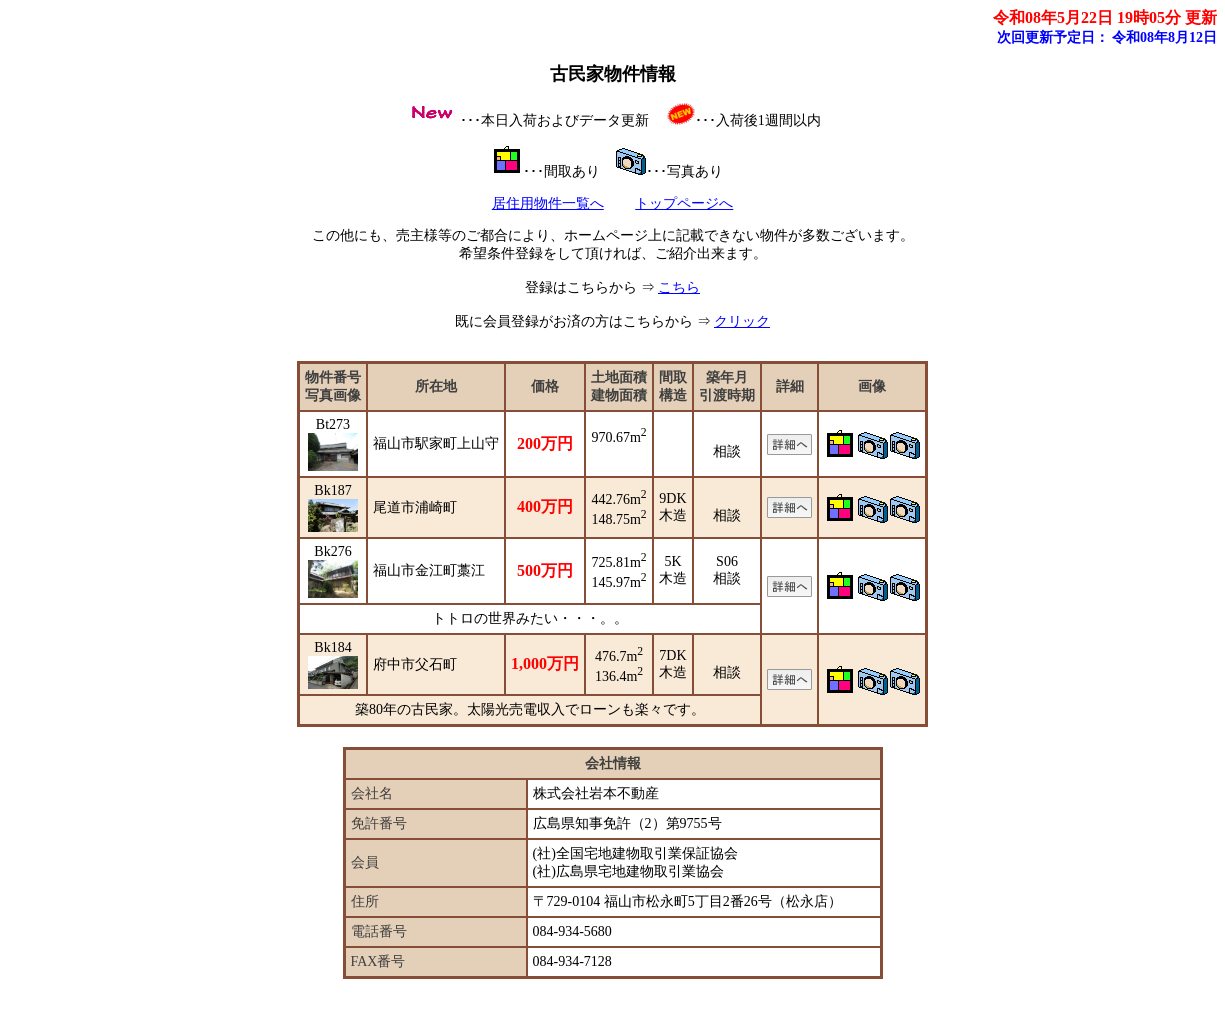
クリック (742, 321)
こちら (679, 287)
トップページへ (684, 203)
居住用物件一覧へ (548, 203)
